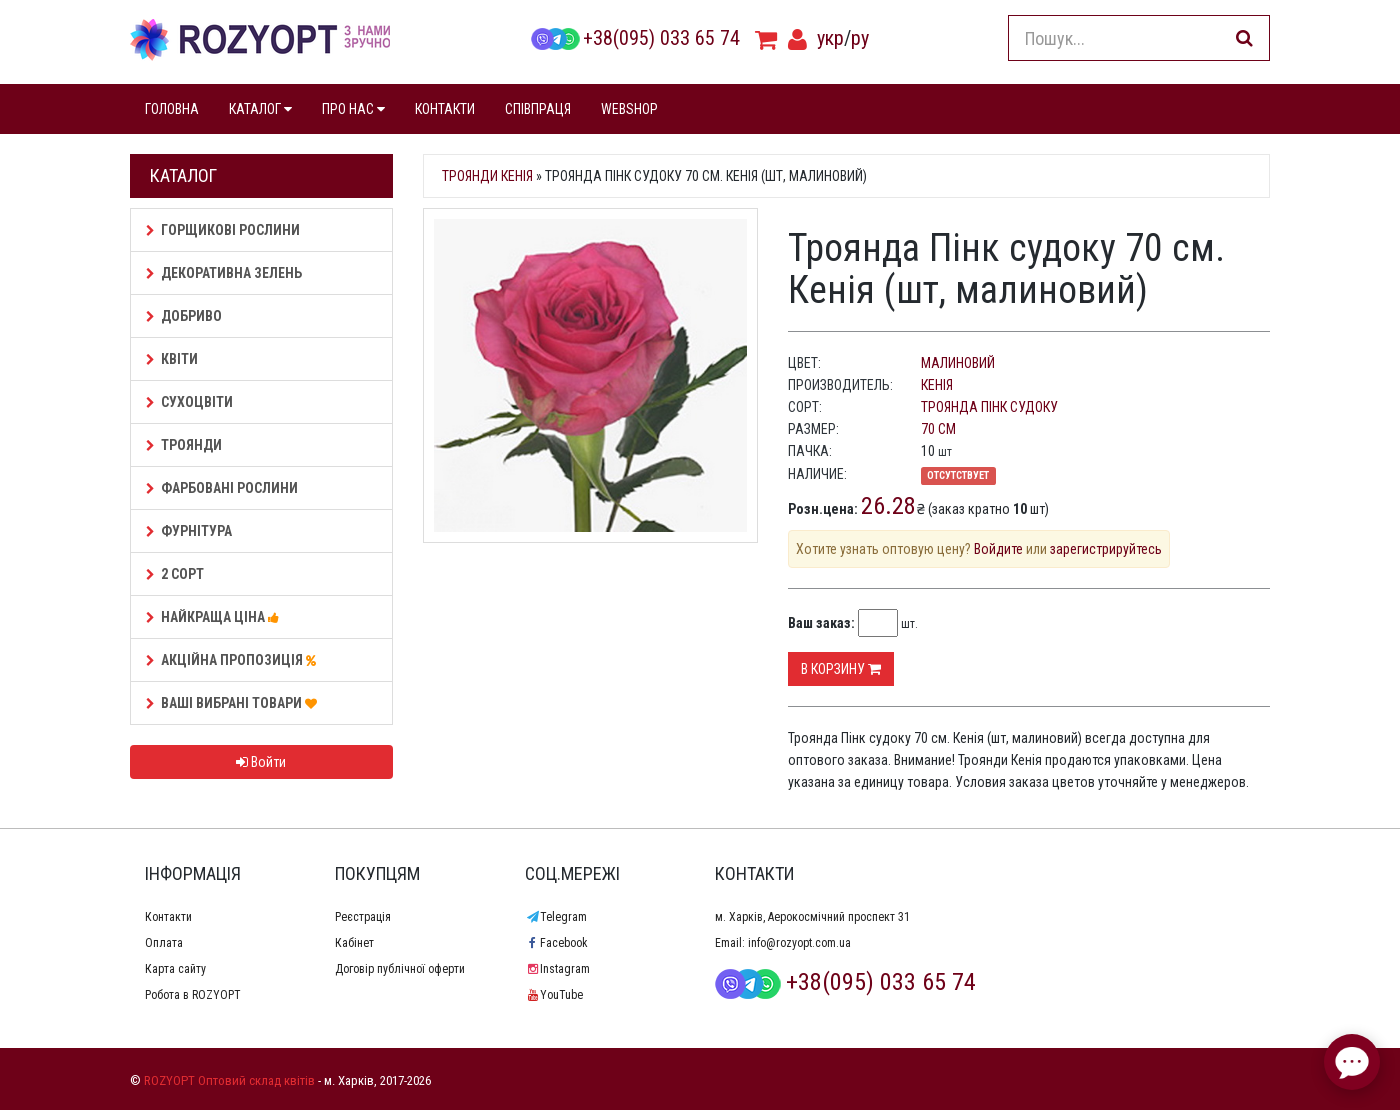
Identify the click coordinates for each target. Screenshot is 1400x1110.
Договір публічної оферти (400, 969)
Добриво (184, 316)
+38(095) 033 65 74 (635, 38)
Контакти (168, 917)
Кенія (937, 385)
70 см (938, 429)
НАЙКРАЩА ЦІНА (215, 617)
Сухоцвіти (189, 402)
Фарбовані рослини (222, 488)
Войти (261, 762)
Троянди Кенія (487, 176)
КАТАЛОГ (260, 109)
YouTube (554, 995)
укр (830, 38)
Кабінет (354, 943)
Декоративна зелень (224, 273)
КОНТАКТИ (445, 109)
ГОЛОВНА (172, 109)
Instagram (557, 969)
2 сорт (175, 574)
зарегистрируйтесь (1106, 549)
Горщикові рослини (223, 230)
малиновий (958, 363)
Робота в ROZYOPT (193, 995)
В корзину (841, 669)
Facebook (556, 943)
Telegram (556, 917)
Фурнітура (189, 531)
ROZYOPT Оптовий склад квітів (229, 1080)
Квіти (172, 359)
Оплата (164, 943)
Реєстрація (363, 917)
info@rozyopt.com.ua (799, 943)
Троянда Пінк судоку (989, 407)
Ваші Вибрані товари (234, 703)
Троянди (184, 445)
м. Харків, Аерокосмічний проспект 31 (812, 917)
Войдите (998, 549)
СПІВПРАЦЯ (538, 109)
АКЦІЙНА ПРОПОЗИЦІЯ (234, 660)
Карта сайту (175, 969)
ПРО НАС (353, 109)
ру (860, 38)
